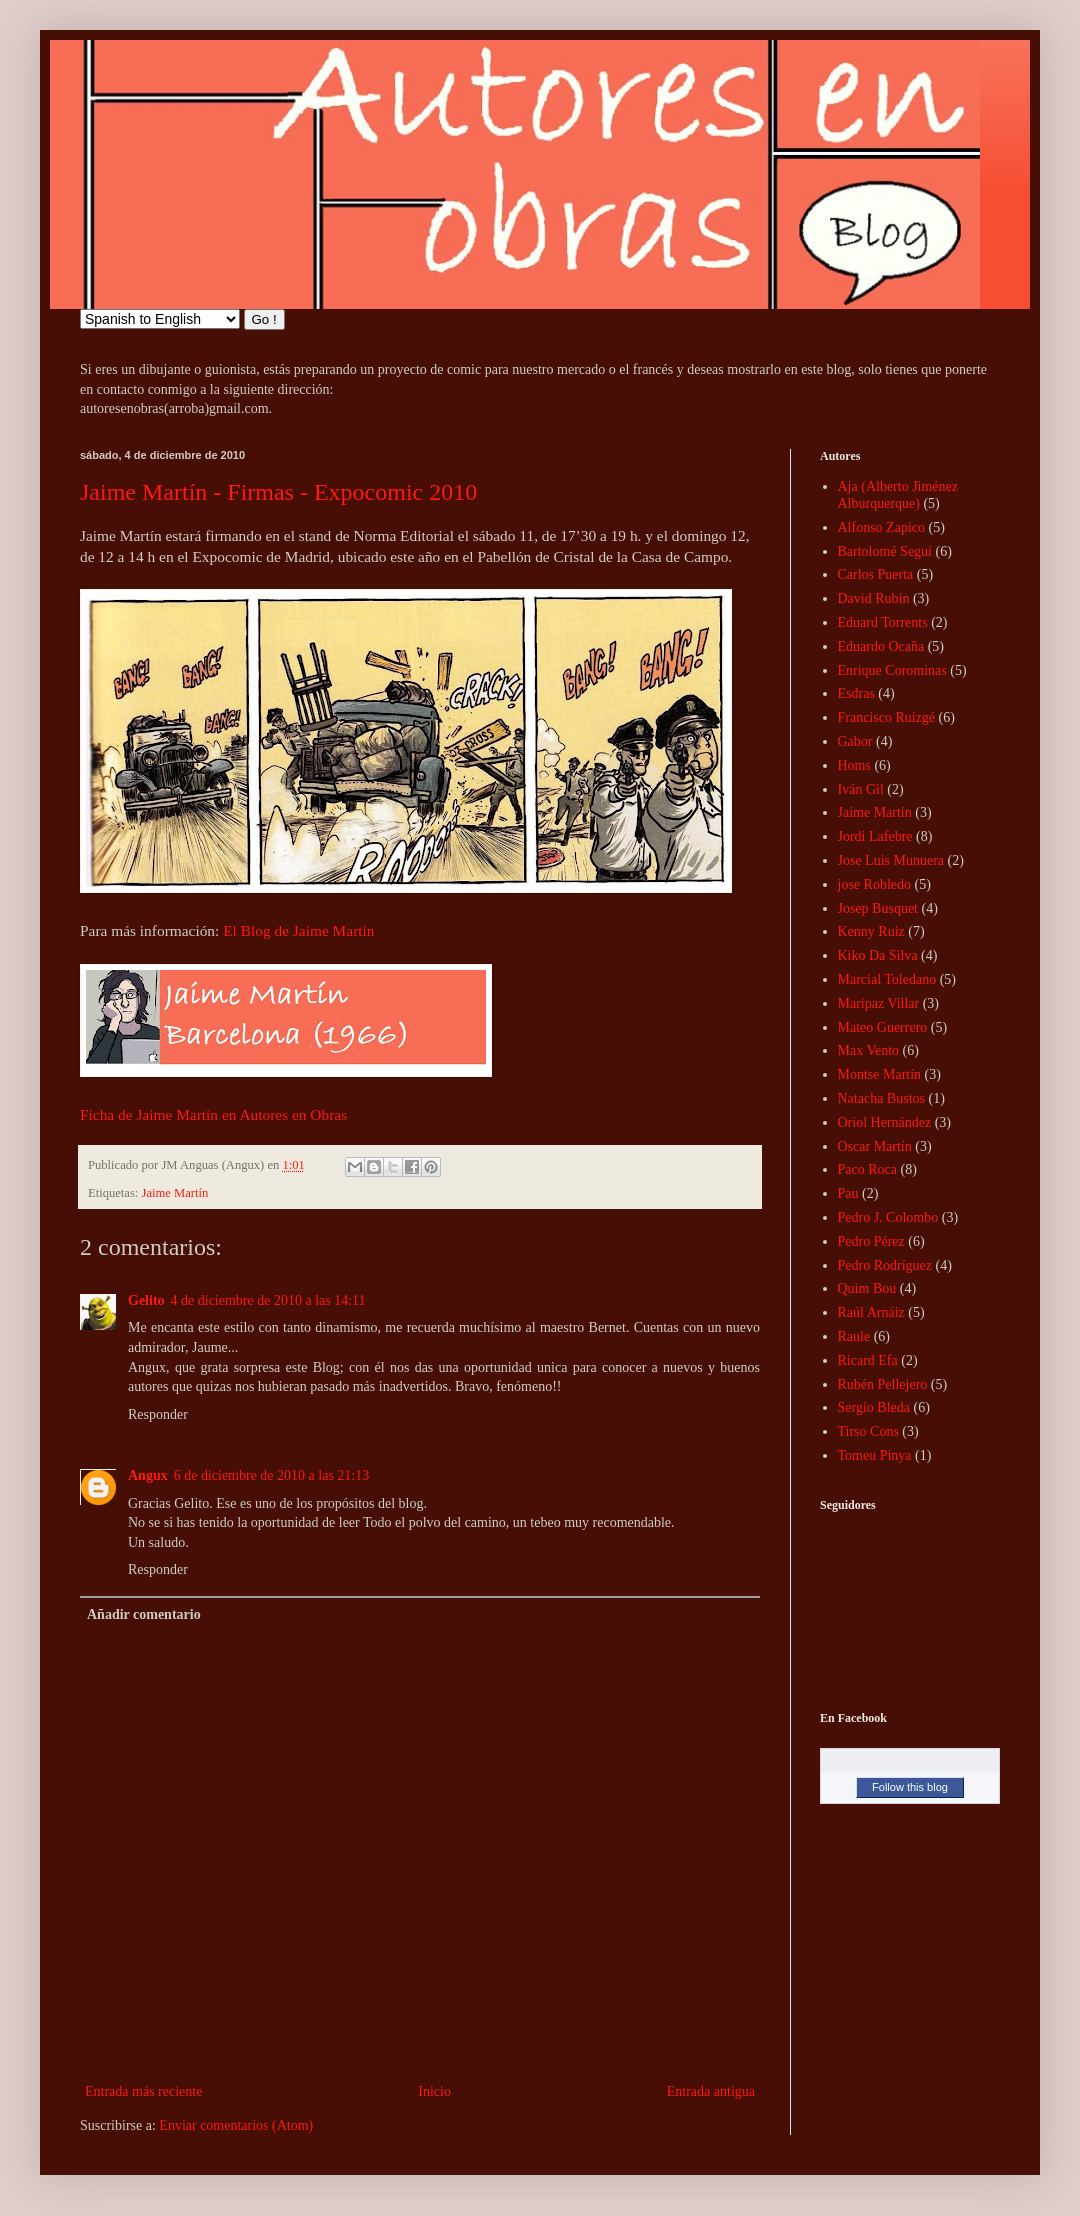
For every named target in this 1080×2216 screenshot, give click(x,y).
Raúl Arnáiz (871, 1312)
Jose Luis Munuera (891, 860)
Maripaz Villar (879, 1003)
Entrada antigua (711, 2091)
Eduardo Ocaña (881, 646)
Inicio (434, 2091)
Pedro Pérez (871, 1241)
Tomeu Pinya (875, 1455)
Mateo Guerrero (883, 1027)
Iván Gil (861, 789)
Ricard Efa (868, 1360)
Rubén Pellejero (883, 1384)
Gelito (146, 1300)
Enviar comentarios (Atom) (236, 2125)
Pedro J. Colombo (888, 1217)
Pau (848, 1193)
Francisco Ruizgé (887, 717)
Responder (158, 1414)
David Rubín (874, 598)
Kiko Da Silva (878, 955)
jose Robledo (875, 884)
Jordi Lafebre (875, 836)
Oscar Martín (875, 1146)
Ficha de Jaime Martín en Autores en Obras (213, 1114)
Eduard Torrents (883, 622)
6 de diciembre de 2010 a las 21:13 (272, 1475)
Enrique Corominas (892, 670)
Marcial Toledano (887, 979)
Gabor (855, 741)
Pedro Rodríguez (885, 1265)
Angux (148, 1475)
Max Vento (869, 1050)
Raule (854, 1336)
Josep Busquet (878, 908)
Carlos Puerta (876, 574)
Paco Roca (867, 1169)
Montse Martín (880, 1074)
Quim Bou (867, 1288)
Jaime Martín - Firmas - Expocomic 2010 (278, 492)
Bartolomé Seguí (885, 551)
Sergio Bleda (874, 1407)
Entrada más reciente (143, 2091)
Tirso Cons (868, 1431)
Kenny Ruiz (871, 931)
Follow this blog (910, 1787)
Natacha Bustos (881, 1098)
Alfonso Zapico (881, 527)
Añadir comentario (144, 1614)
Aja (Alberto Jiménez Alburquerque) (898, 495)
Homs (854, 765)
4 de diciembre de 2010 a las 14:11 (268, 1300)
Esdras (856, 693)
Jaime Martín (175, 1193)
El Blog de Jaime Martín (298, 930)
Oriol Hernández (885, 1122)
